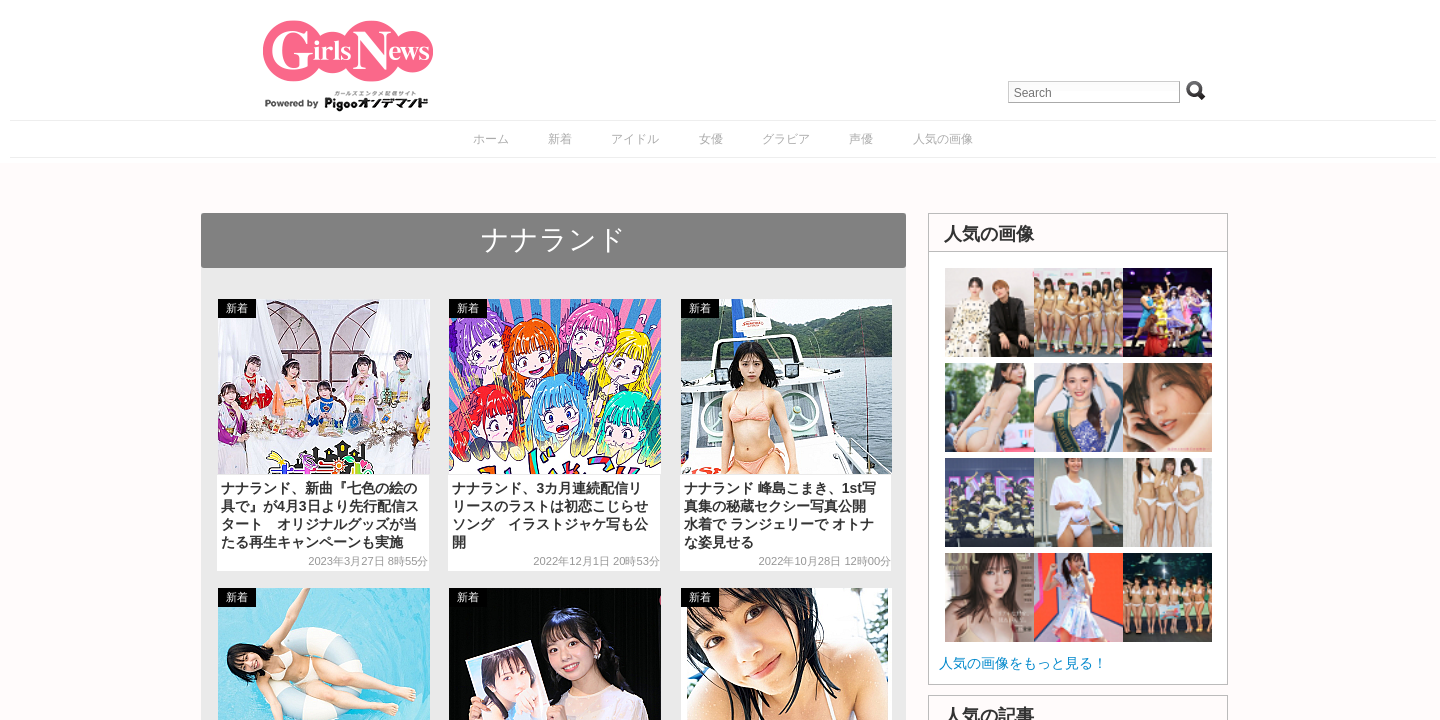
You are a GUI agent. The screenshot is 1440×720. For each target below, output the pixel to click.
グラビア (786, 139)
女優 (711, 139)
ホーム (491, 139)
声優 (861, 139)
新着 (560, 139)
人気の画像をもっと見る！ (1023, 663)
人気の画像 (943, 139)
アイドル (635, 139)
